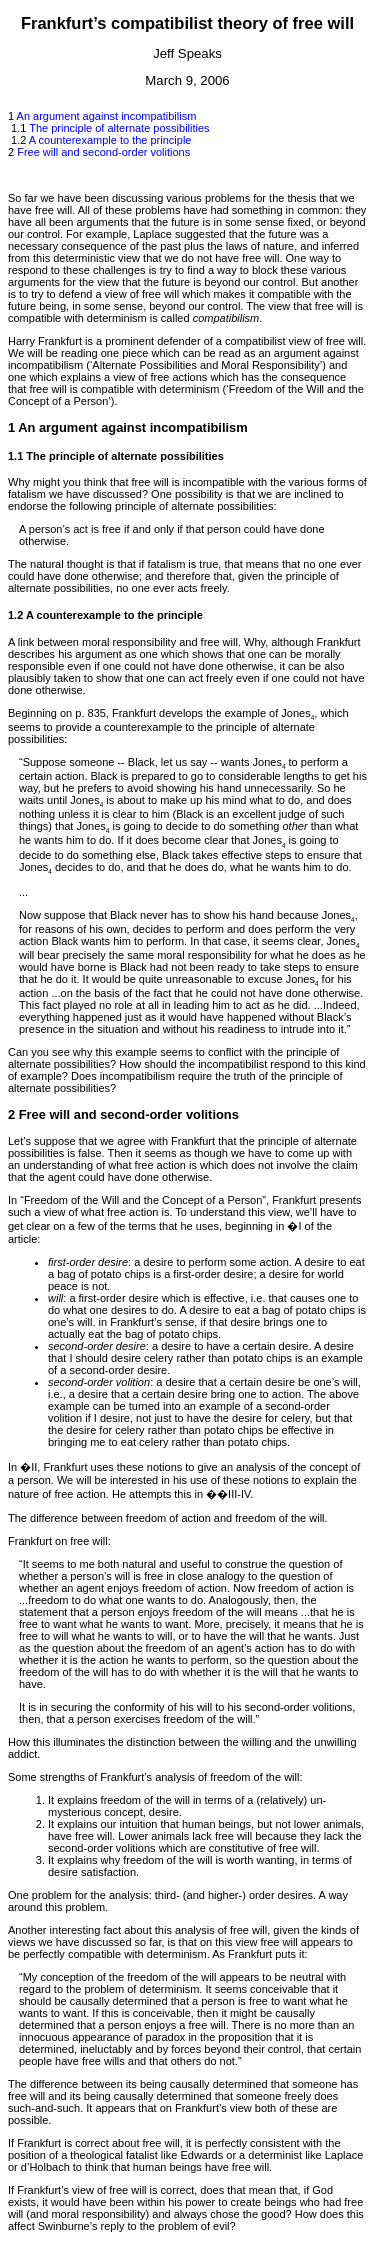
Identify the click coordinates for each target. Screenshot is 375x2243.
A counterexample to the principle (110, 140)
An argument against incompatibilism (107, 116)
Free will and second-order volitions (103, 152)
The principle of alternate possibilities (119, 128)
